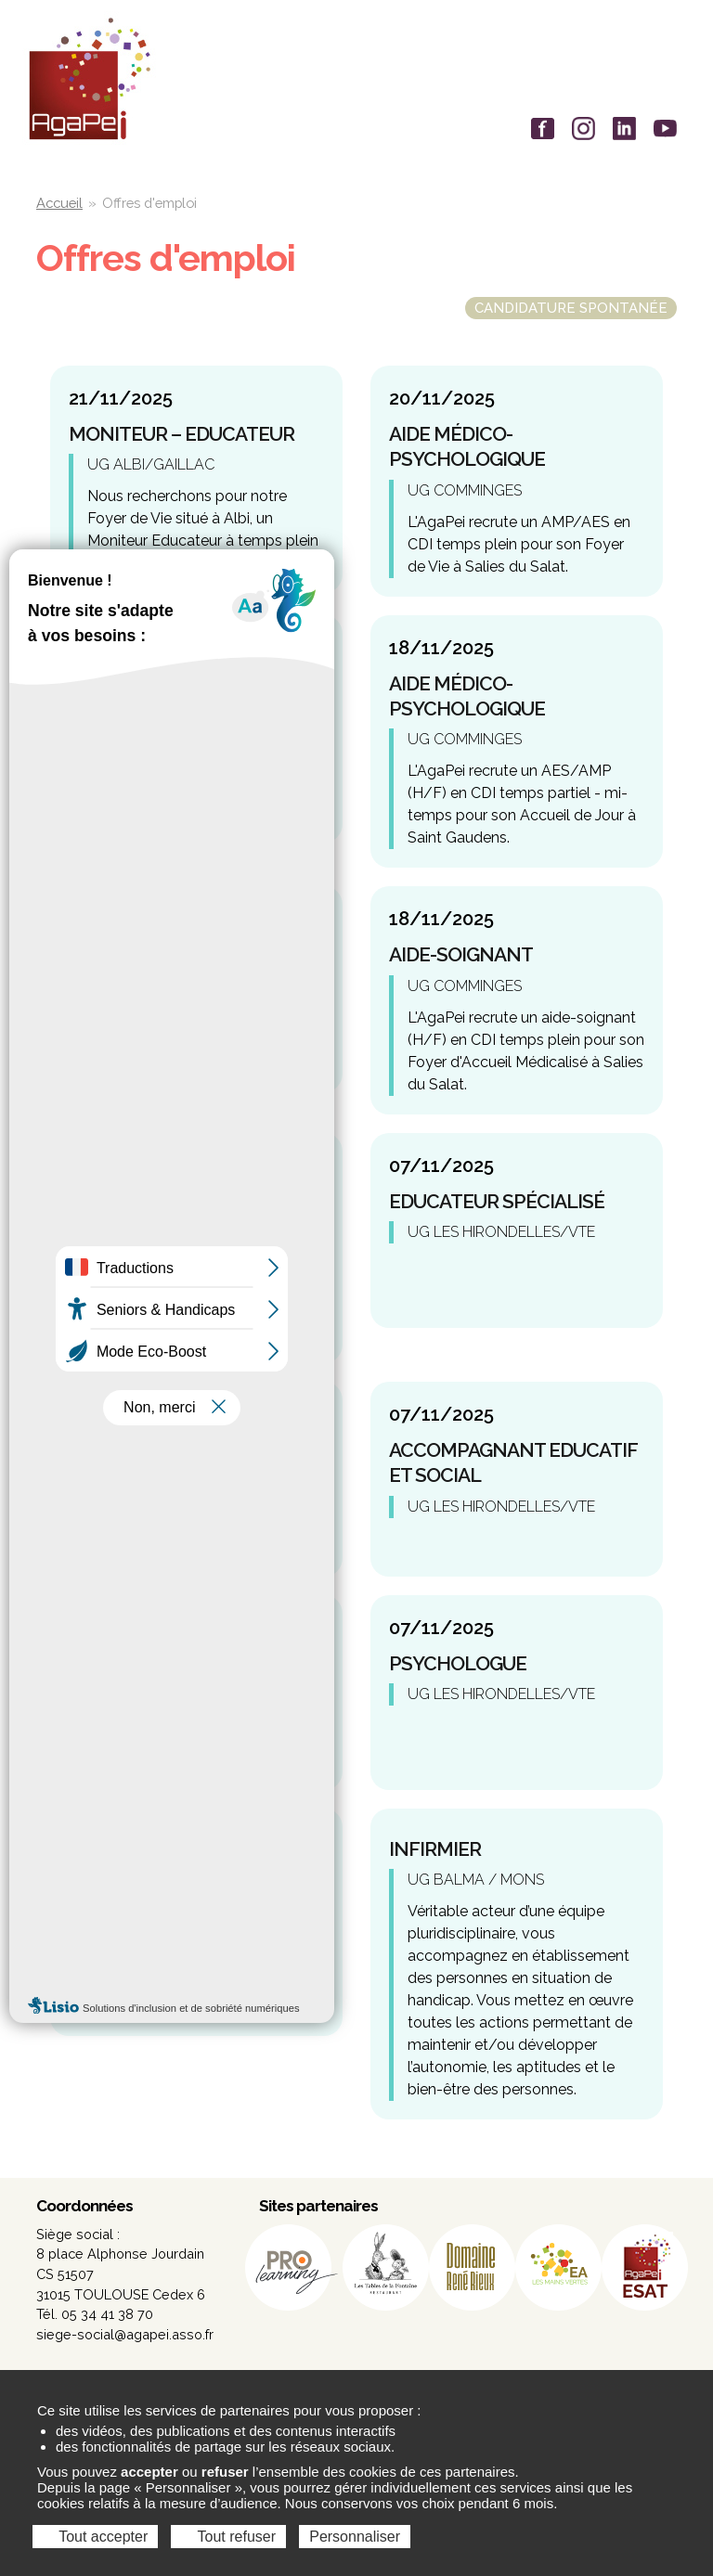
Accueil (59, 203)
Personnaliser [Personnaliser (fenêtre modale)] (354, 2536)
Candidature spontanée (571, 308)
